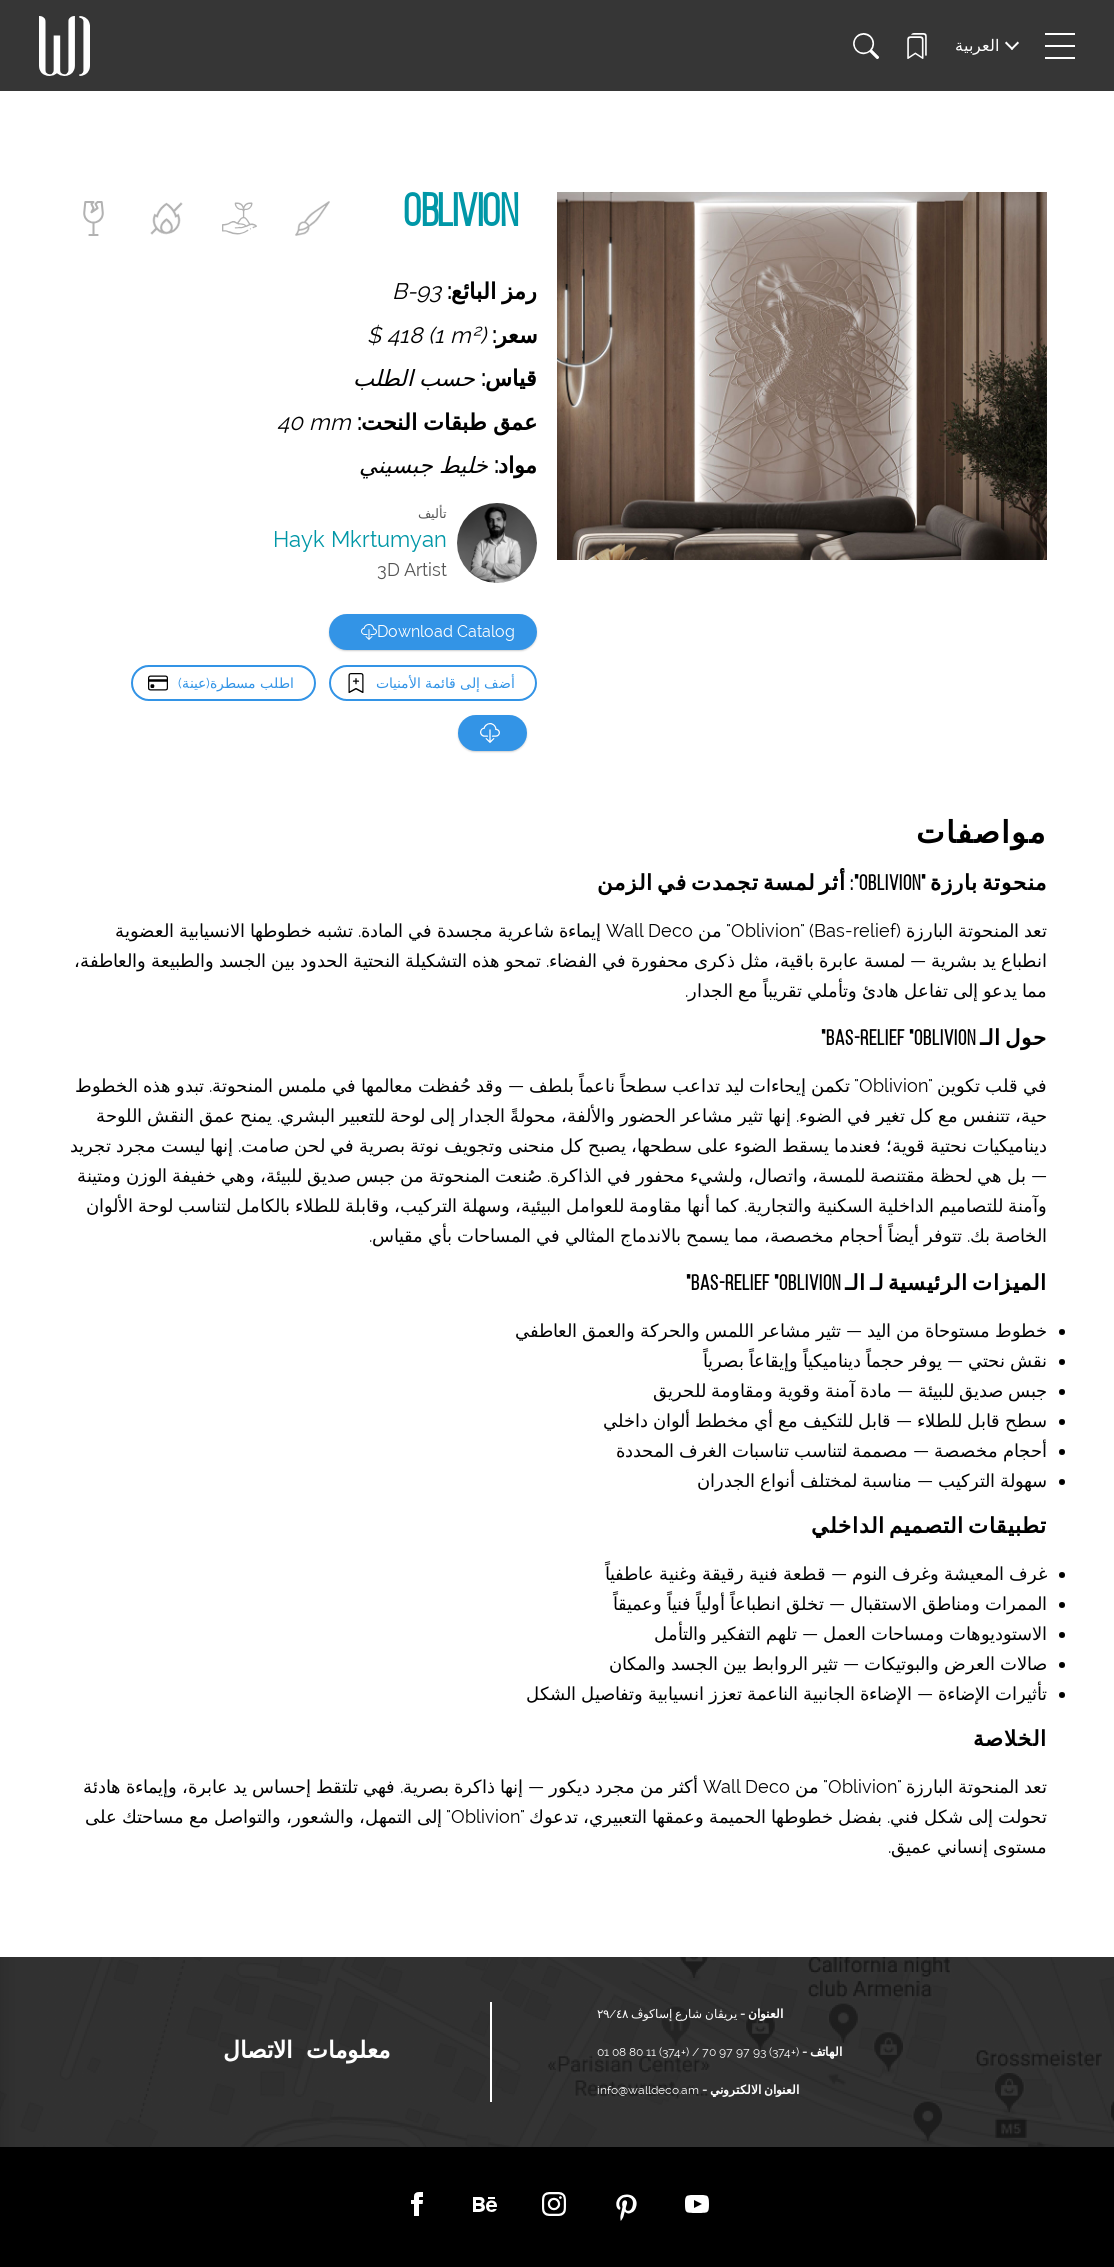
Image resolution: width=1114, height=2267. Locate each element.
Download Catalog (438, 631)
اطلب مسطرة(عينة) (235, 683)
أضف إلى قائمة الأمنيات (445, 683)
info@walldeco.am (648, 2090)
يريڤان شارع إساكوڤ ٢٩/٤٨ (667, 2014)
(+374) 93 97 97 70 (749, 2052)
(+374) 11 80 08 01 (644, 2052)
